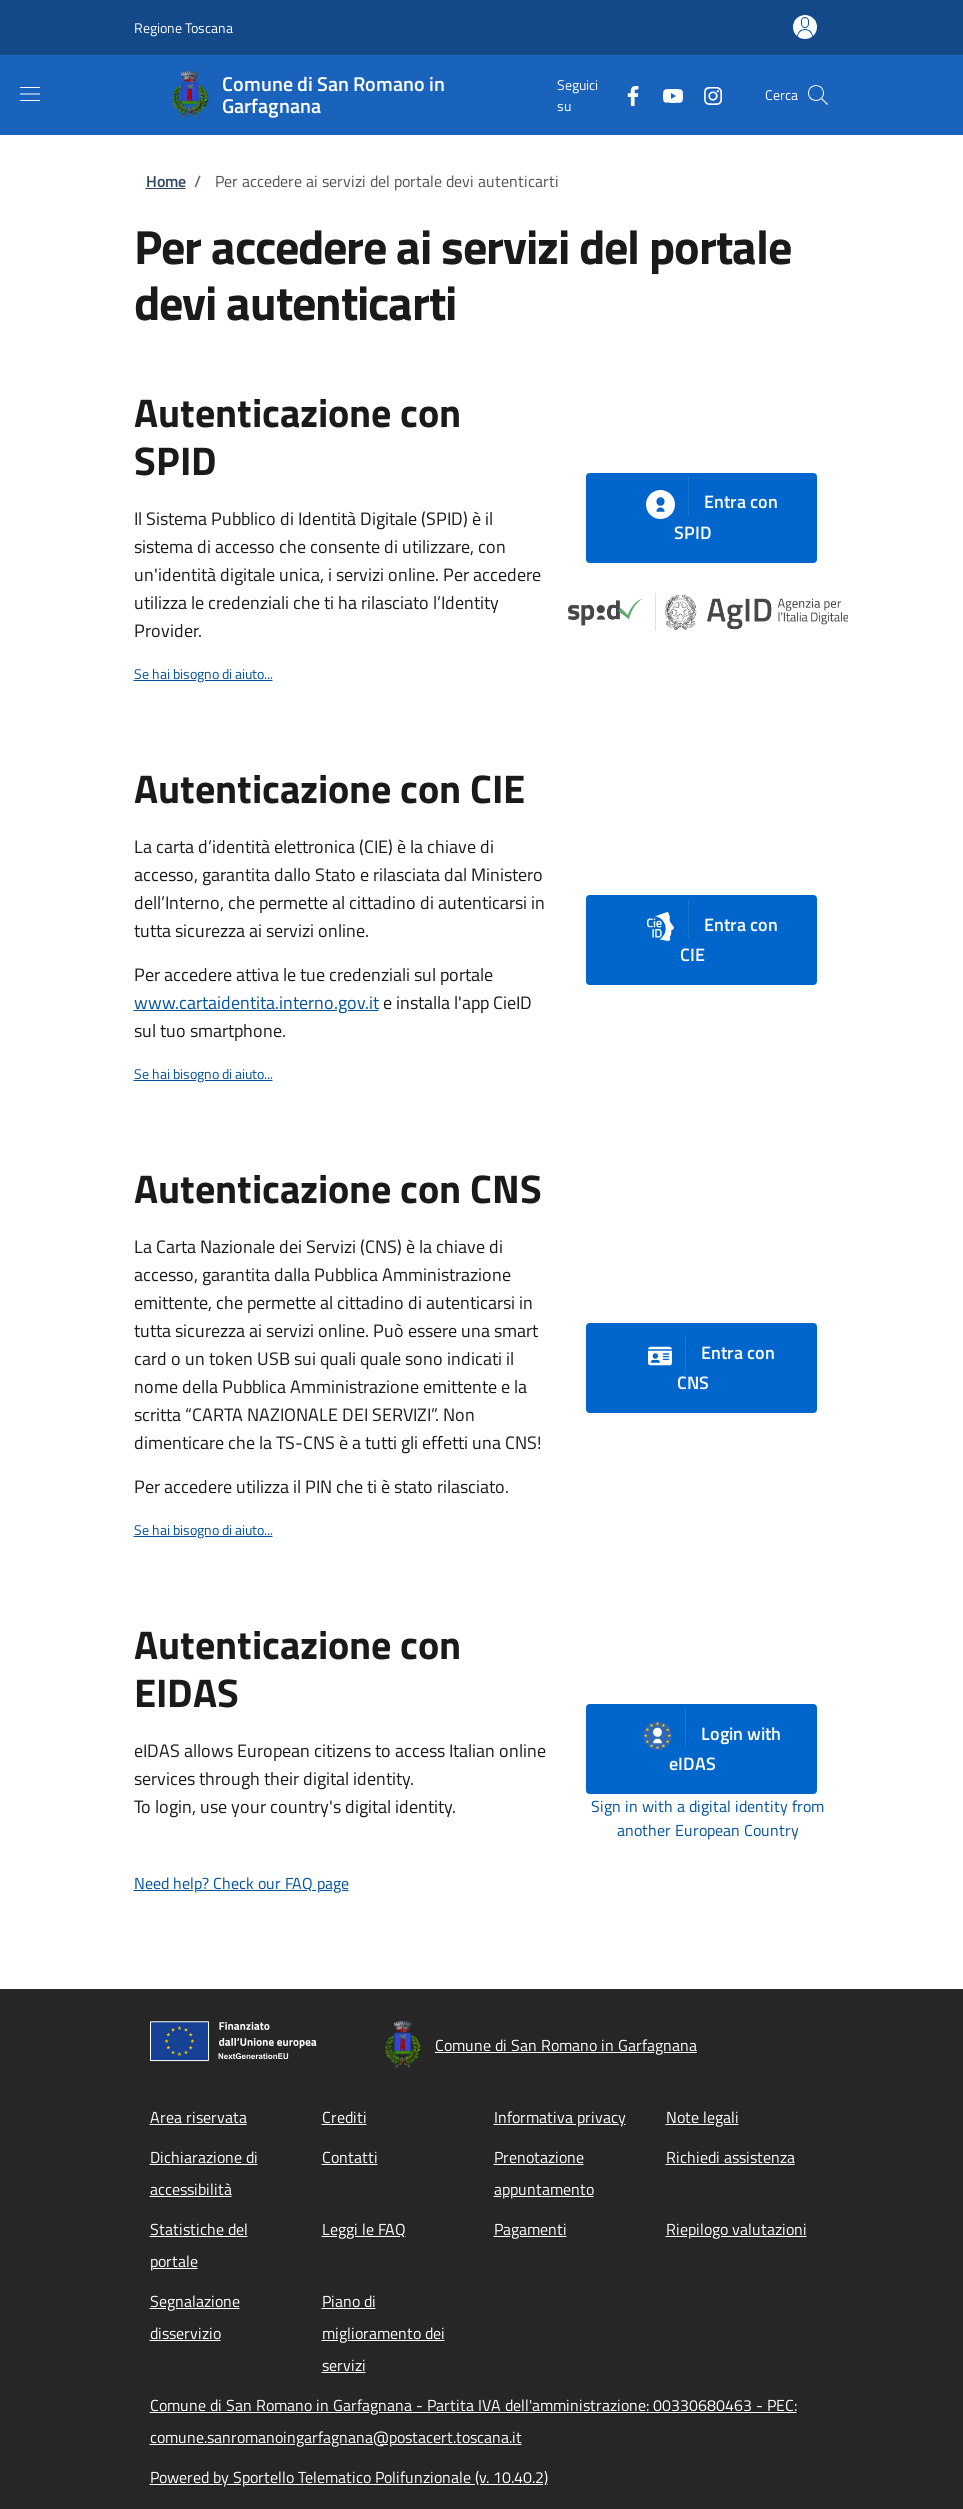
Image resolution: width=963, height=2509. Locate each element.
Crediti (344, 2117)
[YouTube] (665, 94)
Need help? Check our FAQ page (241, 1883)
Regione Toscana (183, 27)
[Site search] (818, 95)
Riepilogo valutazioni (736, 2229)
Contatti (350, 2157)
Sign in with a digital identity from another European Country (707, 1818)
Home (166, 181)
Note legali (702, 2117)
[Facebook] (625, 94)
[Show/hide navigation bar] (30, 94)
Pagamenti (530, 2229)
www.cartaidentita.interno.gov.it (256, 1002)
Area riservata (198, 2117)
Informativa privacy (560, 2117)
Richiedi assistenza (730, 2157)
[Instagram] (705, 94)
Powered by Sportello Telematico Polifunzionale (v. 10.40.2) (349, 2477)
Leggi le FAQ (364, 2229)
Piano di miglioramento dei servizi (383, 2333)
